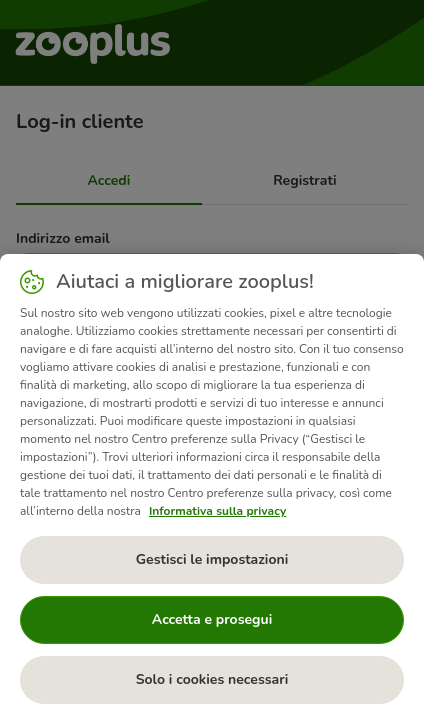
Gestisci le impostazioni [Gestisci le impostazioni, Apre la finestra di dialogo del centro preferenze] (212, 559)
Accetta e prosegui (212, 619)
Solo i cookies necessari (212, 679)
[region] (212, 487)
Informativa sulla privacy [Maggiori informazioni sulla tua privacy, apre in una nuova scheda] (217, 511)
